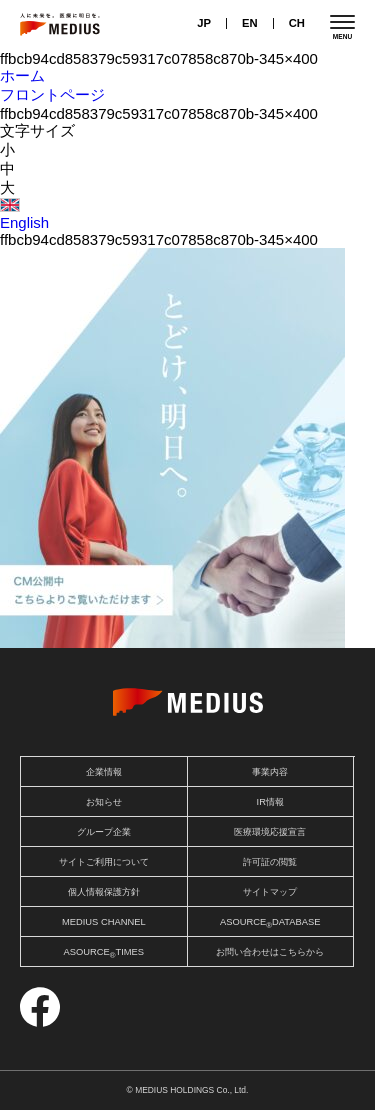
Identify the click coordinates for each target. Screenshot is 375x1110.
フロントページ (52, 94)
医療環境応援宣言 (270, 832)
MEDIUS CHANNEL (104, 922)
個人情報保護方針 (104, 892)
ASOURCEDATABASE (270, 923)
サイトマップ (270, 892)
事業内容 (270, 772)
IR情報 (270, 802)
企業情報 (104, 772)
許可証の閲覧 (270, 862)
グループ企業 (104, 832)
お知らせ (104, 802)
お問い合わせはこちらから (270, 952)
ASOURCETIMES (103, 953)
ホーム (22, 75)
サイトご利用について (104, 862)
